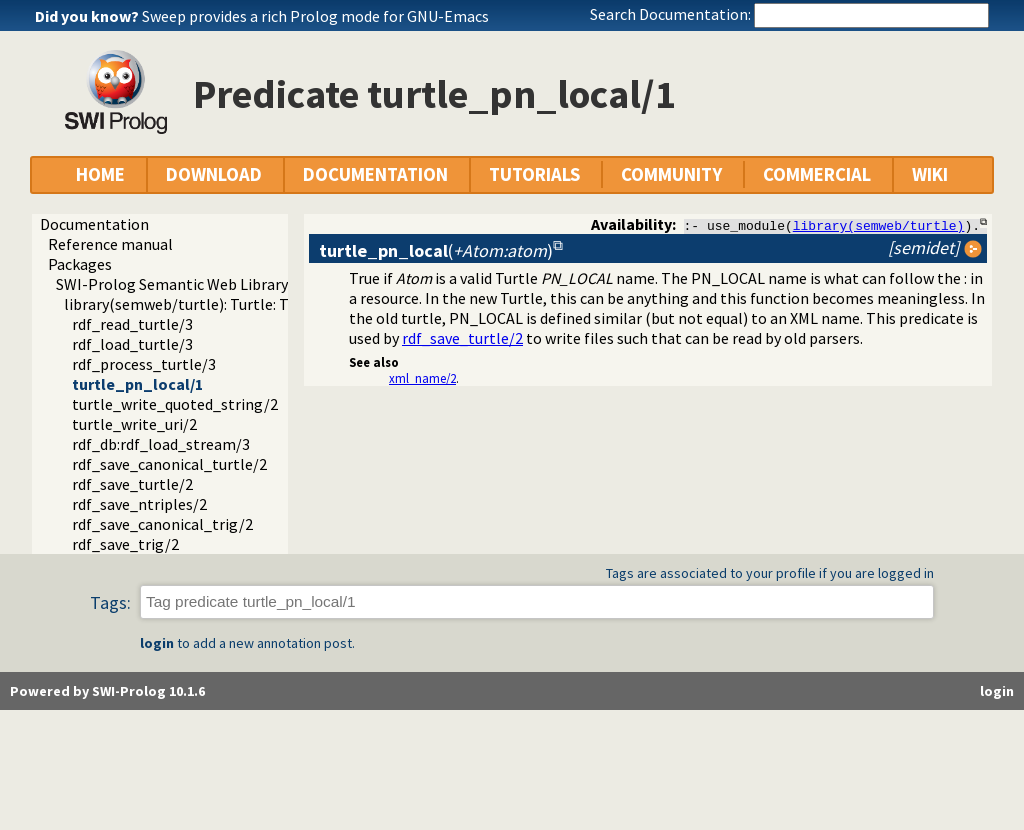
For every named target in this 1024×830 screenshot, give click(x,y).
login (157, 643)
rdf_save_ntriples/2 (139, 504)
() (436, 250)
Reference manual (110, 244)
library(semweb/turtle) (879, 225)
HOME (100, 174)
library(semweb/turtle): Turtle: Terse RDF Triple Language (263, 304)
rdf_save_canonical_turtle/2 (169, 464)
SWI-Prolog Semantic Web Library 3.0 (183, 284)
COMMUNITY (671, 174)
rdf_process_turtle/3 (144, 364)
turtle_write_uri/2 (134, 424)
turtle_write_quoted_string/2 (175, 404)
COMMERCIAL (817, 174)
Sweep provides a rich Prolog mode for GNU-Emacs (315, 16)
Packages (80, 264)
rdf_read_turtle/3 (132, 324)
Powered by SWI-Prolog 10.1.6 (107, 691)
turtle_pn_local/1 (137, 384)
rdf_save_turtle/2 (132, 484)
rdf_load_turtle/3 (132, 344)
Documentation (94, 224)
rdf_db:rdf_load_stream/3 (161, 444)
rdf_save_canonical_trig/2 (162, 524)
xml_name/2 (422, 378)
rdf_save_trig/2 (125, 544)
